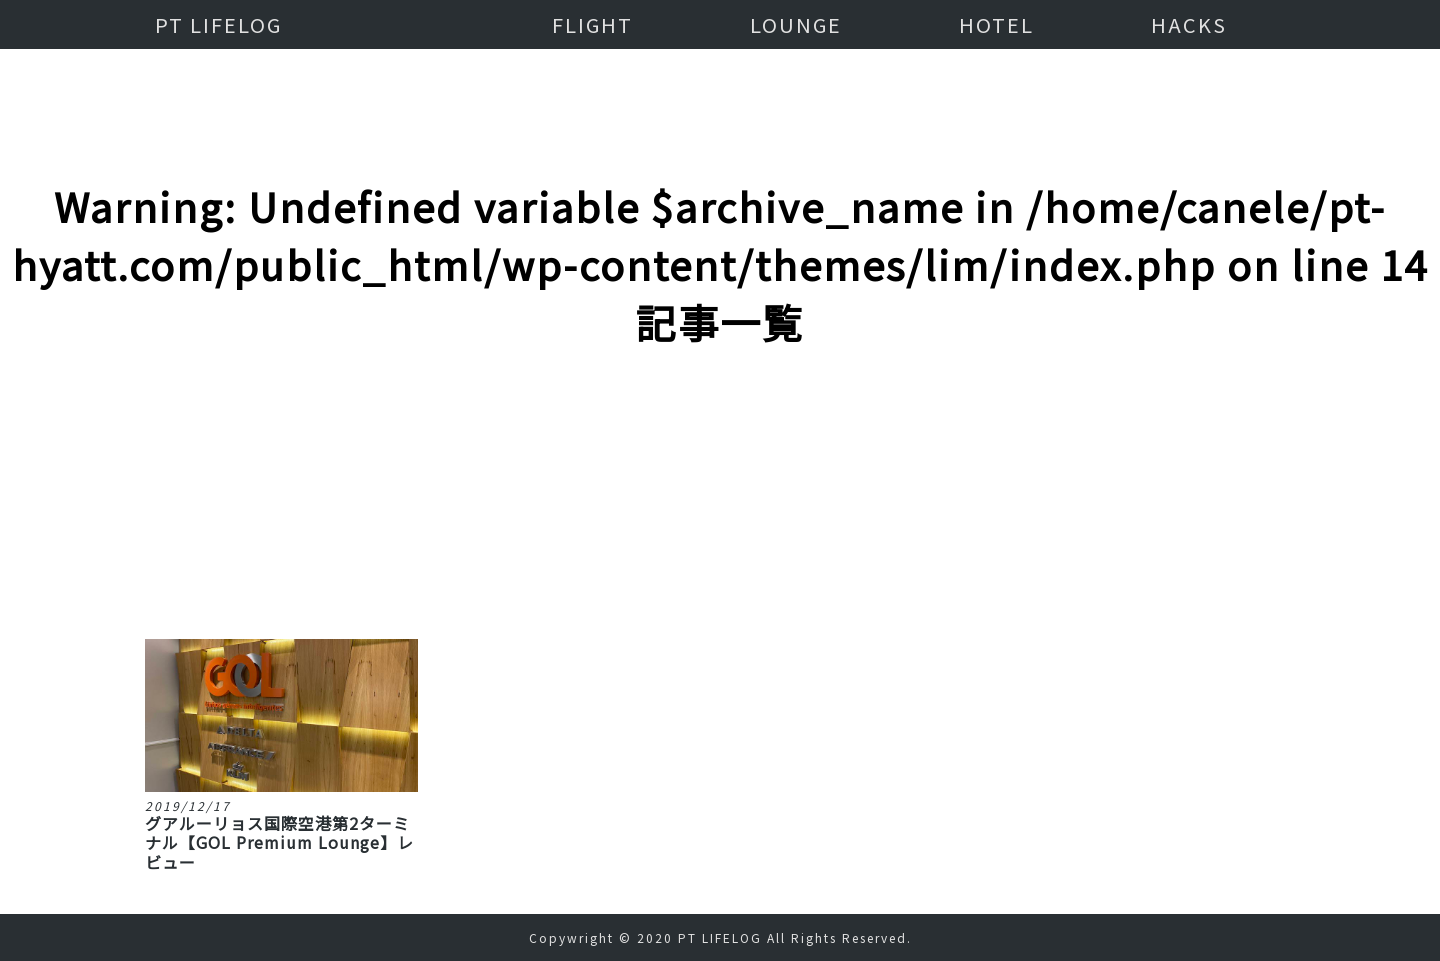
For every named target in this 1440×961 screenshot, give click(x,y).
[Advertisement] (720, 399)
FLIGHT (592, 24)
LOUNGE (796, 24)
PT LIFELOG (218, 24)
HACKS (1189, 24)
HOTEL (996, 24)
